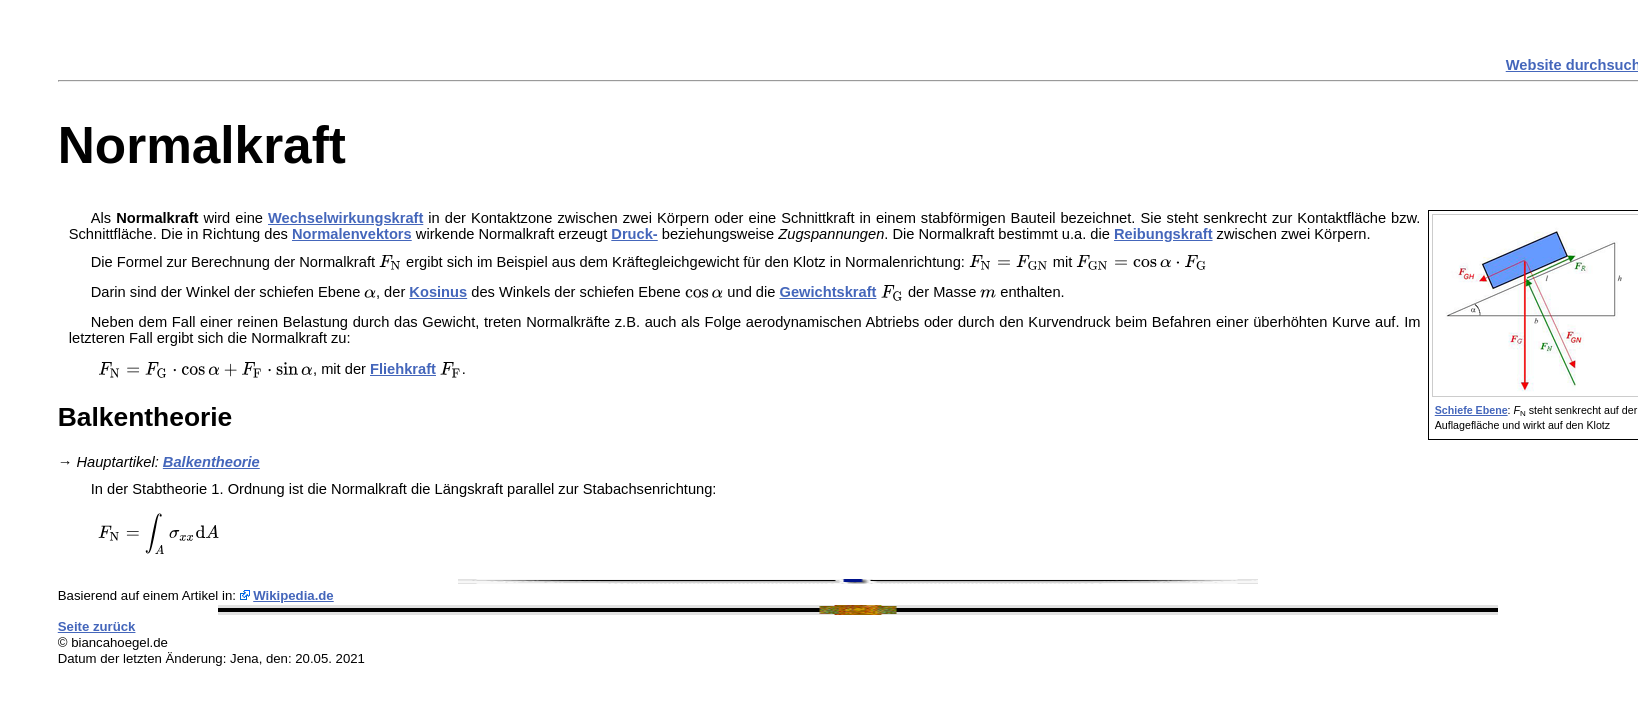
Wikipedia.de (293, 595)
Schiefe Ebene (1471, 410)
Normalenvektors (352, 234)
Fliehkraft (403, 369)
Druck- (634, 234)
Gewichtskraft (828, 292)
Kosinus (438, 292)
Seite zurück (97, 626)
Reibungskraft (1163, 234)
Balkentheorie (211, 462)
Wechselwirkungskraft (345, 218)
